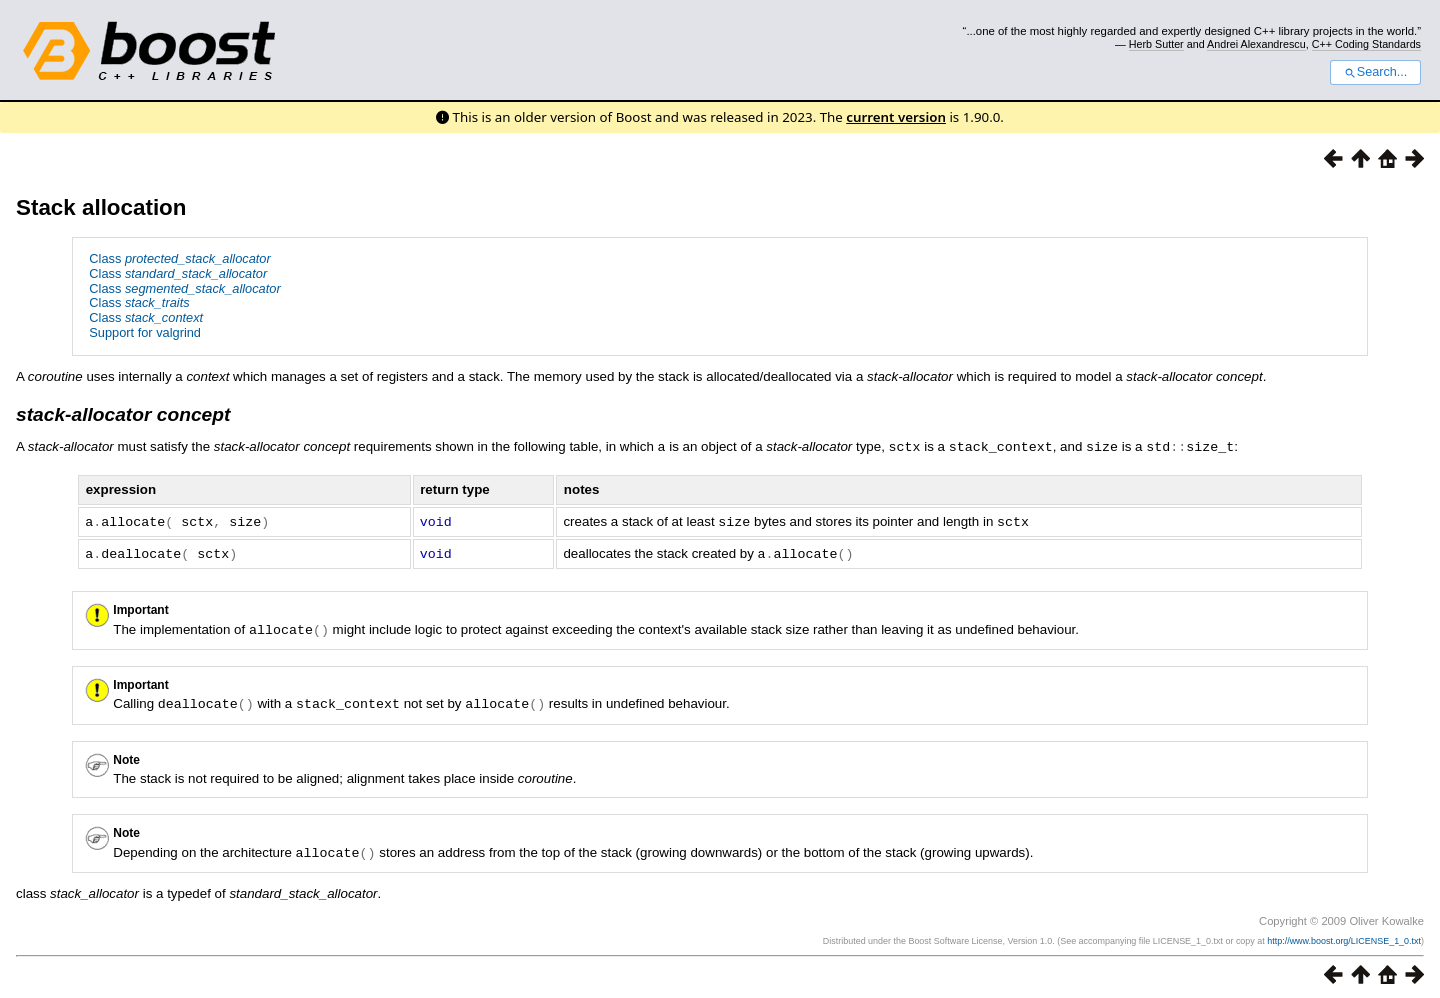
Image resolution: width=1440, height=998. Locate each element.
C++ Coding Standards (1366, 44)
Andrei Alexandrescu (1256, 44)
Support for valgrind (145, 332)
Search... (1375, 72)
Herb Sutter (1156, 44)
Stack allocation (101, 207)
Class (179, 258)
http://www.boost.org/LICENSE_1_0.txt (1344, 935)
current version (896, 117)
